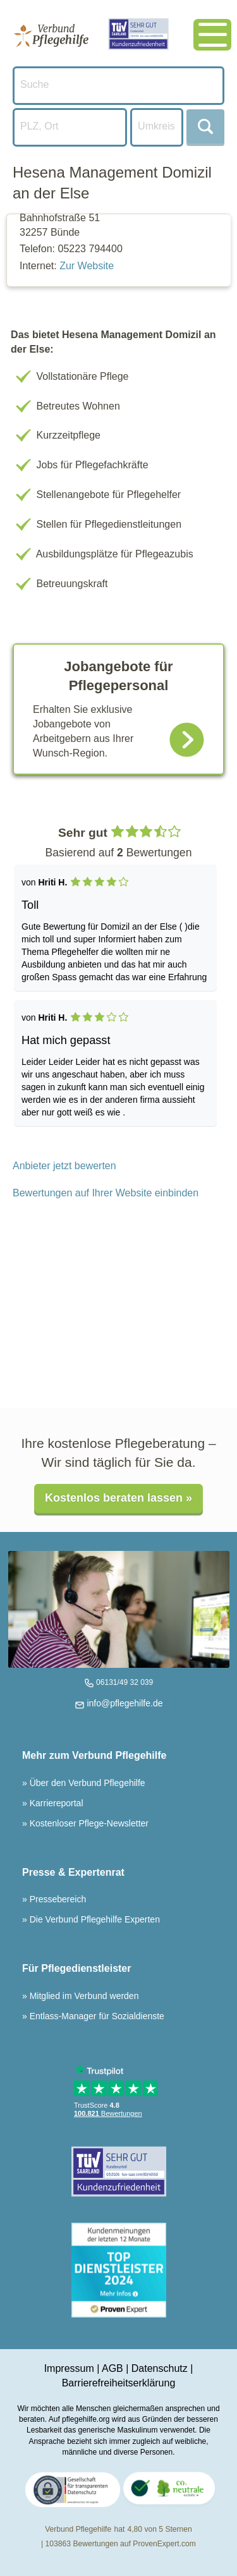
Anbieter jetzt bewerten (64, 1165)
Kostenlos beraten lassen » (118, 1498)
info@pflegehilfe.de (124, 1703)
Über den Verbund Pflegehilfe (86, 1783)
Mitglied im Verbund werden (83, 1996)
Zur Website (86, 265)
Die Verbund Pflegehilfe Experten (93, 1919)
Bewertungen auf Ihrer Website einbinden (105, 1193)
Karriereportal (55, 1803)
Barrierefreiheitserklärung (119, 2383)
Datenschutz (159, 2368)
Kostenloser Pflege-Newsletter (88, 1823)
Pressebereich (56, 1899)
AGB (112, 2368)
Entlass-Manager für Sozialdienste (95, 2016)
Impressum (69, 2368)
